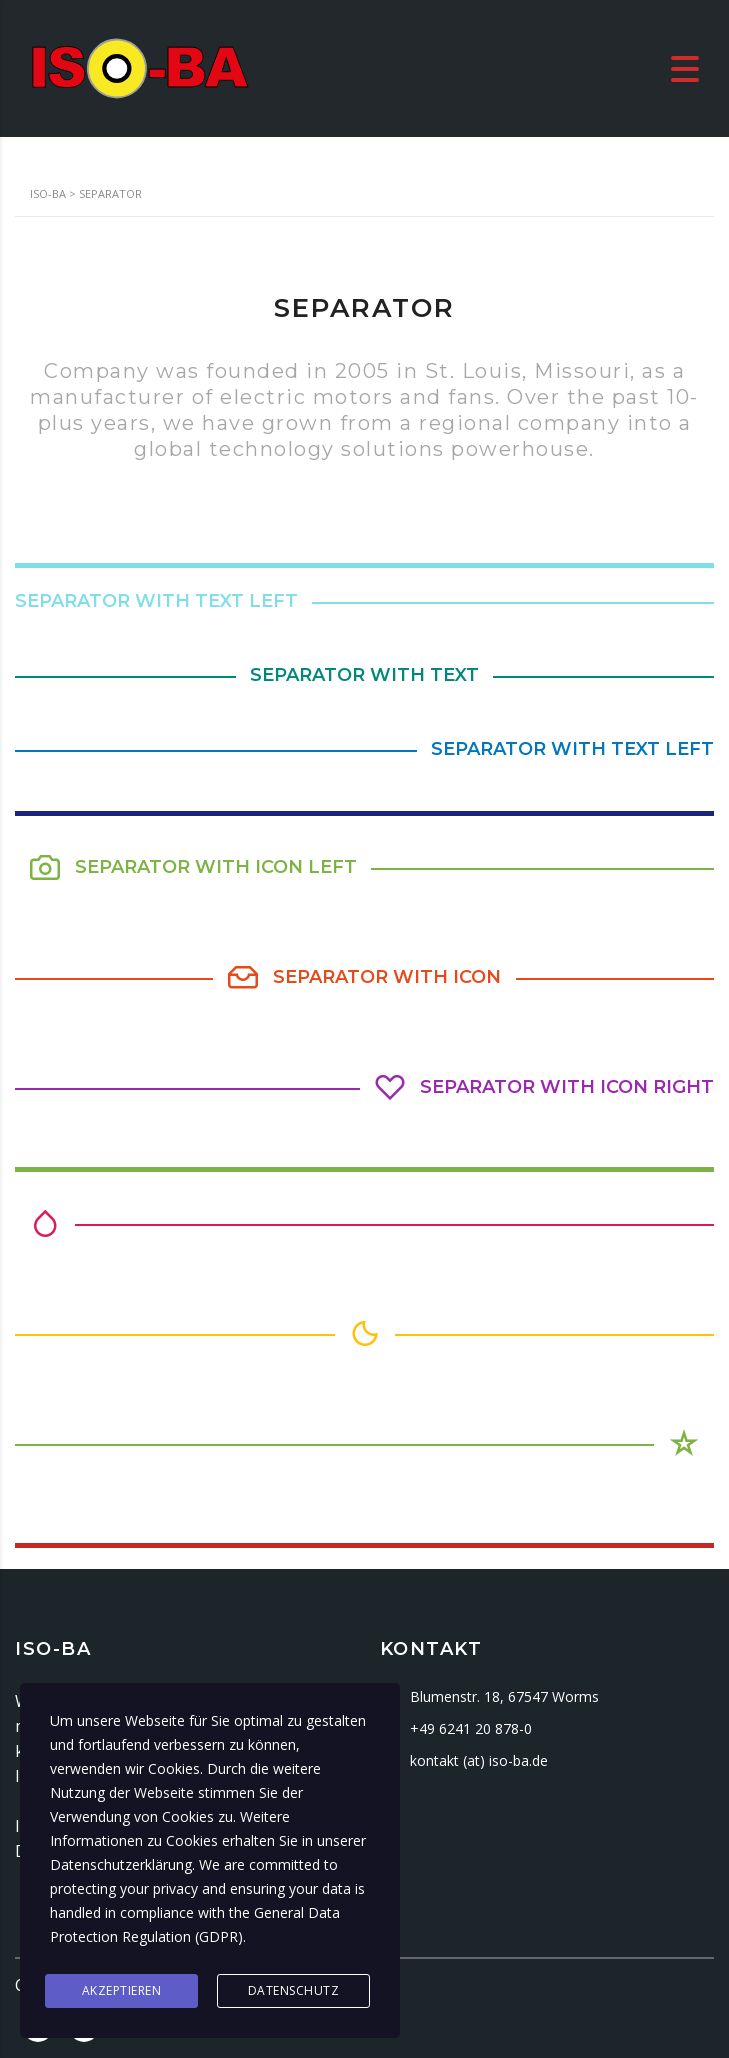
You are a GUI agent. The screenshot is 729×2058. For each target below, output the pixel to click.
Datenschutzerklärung (121, 1864)
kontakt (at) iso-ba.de (479, 1760)
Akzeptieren (122, 1990)
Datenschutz (294, 1990)
